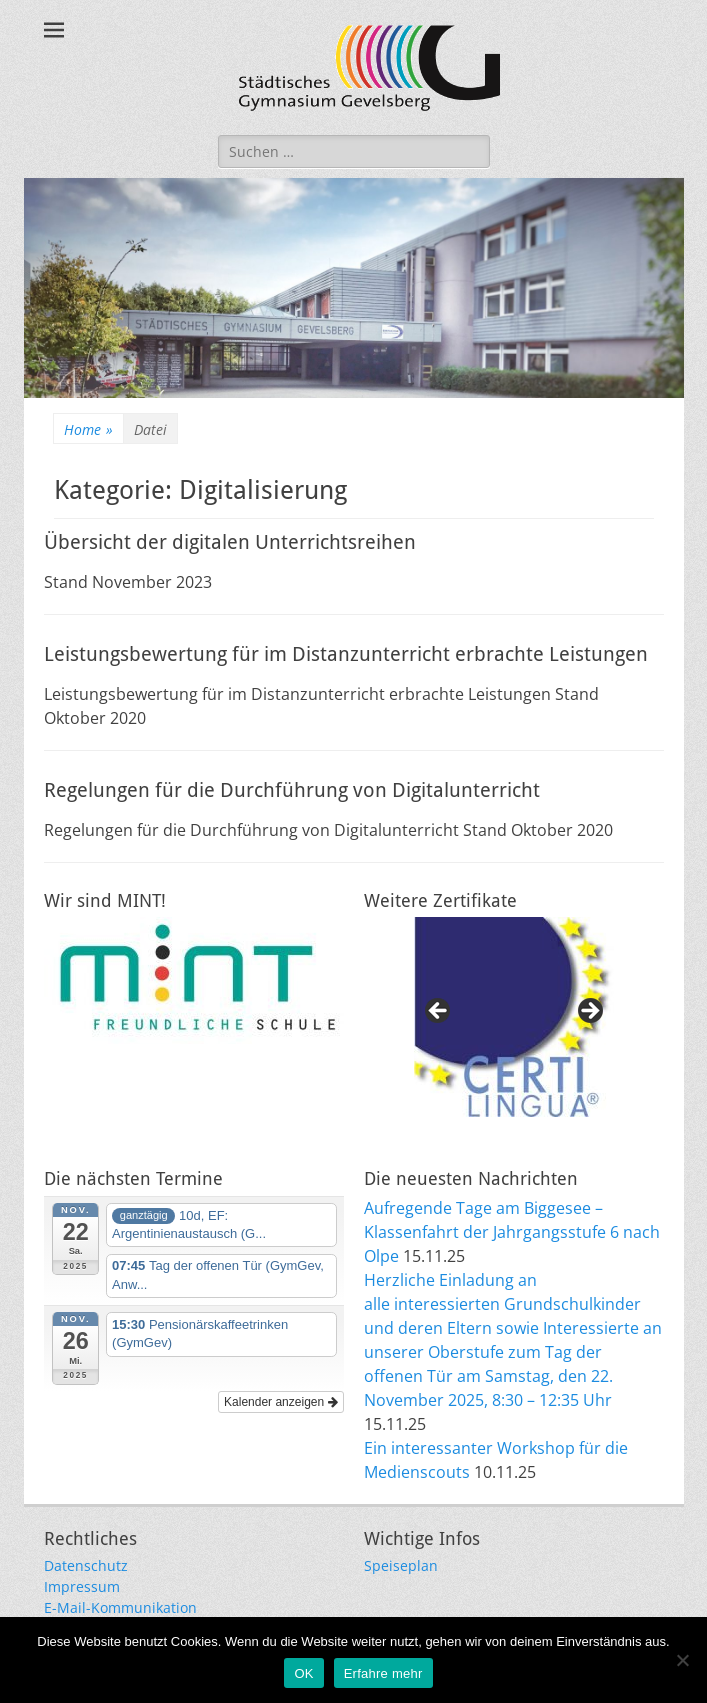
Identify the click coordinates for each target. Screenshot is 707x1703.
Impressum (82, 1586)
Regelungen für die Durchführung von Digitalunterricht (292, 790)
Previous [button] (439, 1012)
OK (303, 1673)
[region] (514, 1017)
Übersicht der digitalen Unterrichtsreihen (230, 542)
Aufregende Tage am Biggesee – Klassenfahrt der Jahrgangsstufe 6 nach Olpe (512, 1232)
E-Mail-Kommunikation (120, 1607)
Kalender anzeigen (280, 1402)
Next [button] (589, 1012)
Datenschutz (86, 1565)
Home (88, 429)
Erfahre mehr (383, 1673)
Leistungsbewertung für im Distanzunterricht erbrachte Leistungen (346, 654)
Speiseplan (401, 1565)
